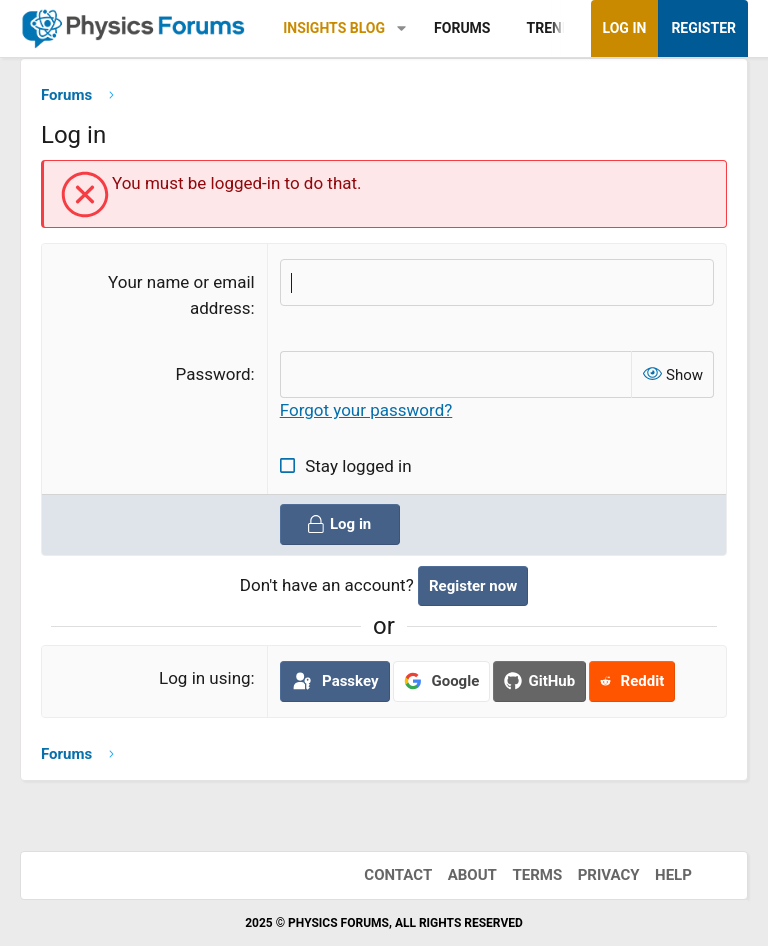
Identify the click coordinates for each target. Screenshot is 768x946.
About (472, 875)
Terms (537, 875)
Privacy (609, 875)
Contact (398, 875)
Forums (462, 28)
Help (673, 875)
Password (213, 374)
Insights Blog (334, 28)
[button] (401, 28)
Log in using (205, 679)
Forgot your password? (366, 411)
